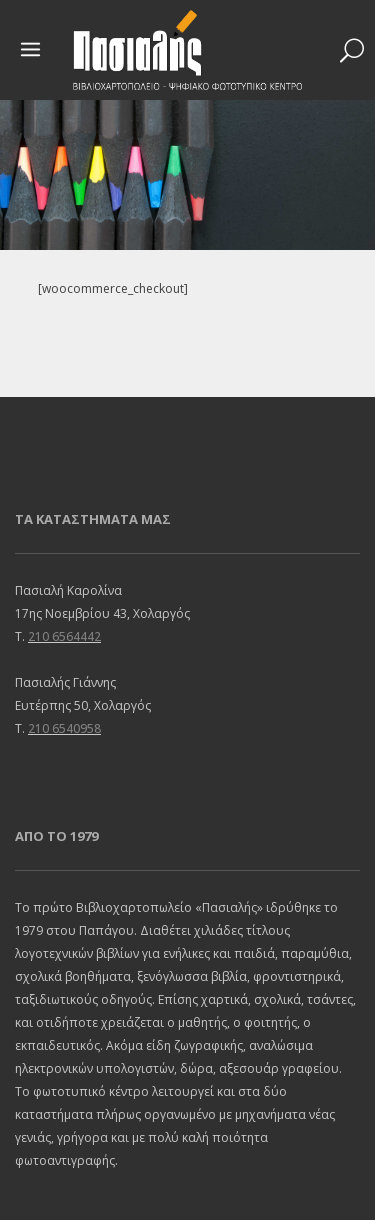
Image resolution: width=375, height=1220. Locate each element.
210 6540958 (64, 728)
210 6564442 (64, 636)
